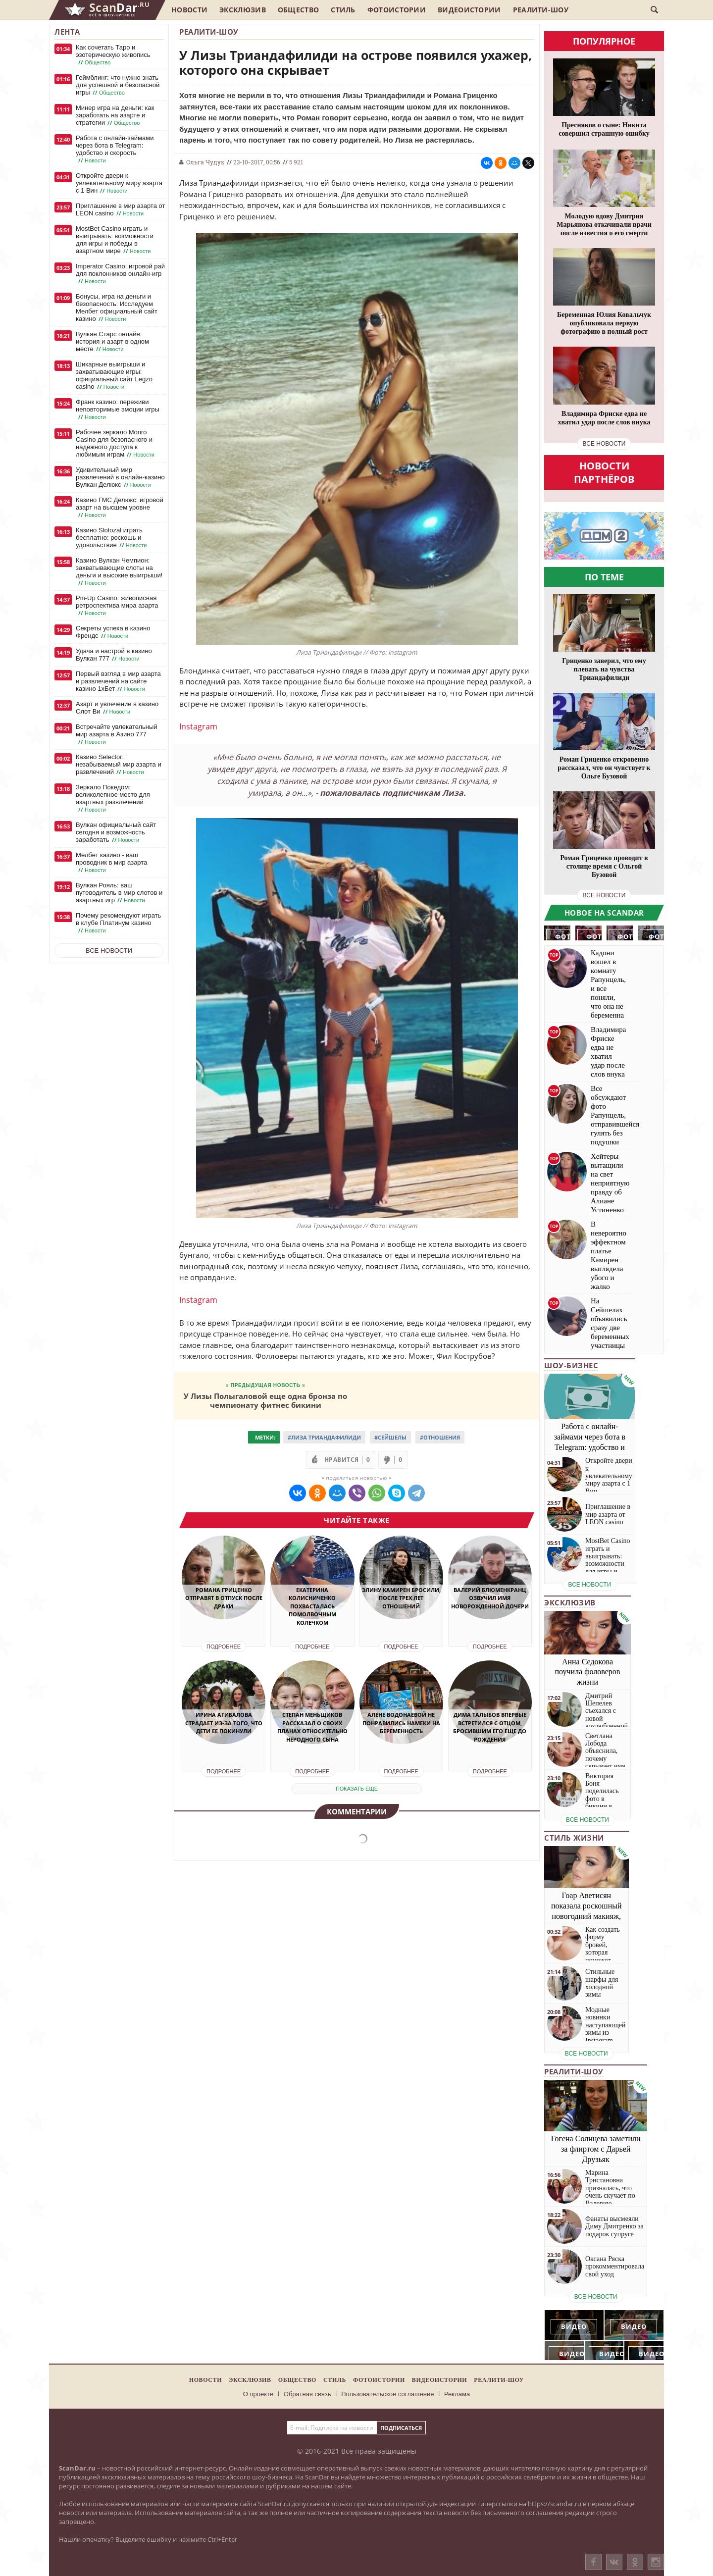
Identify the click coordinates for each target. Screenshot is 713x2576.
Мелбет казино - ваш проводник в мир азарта (111, 862)
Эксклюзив (242, 9)
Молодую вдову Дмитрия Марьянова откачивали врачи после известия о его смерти (604, 224)
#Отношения (440, 1437)
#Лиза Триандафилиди (324, 1437)
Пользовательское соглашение (387, 2394)
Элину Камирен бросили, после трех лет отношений (401, 1598)
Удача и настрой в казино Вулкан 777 (114, 655)
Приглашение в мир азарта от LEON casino (120, 209)
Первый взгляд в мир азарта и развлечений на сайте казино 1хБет (118, 681)
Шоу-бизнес (571, 1365)
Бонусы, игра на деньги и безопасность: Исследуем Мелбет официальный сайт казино (116, 308)
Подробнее (223, 1646)
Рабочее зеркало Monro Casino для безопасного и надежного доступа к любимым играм (116, 443)
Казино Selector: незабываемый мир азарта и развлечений (118, 764)
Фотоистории (396, 9)
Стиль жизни (574, 1838)
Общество (298, 9)
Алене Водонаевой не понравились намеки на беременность (401, 1723)
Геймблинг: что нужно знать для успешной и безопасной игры (117, 85)
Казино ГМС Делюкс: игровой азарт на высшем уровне (119, 507)
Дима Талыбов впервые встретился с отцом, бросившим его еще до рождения (489, 1727)
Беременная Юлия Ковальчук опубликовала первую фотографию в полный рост (604, 323)
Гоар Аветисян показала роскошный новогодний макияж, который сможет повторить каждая (586, 1916)
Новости (189, 9)
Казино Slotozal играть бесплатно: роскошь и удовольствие (112, 537)
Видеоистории (469, 9)
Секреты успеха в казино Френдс (113, 632)
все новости (604, 443)
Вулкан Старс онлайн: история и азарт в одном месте (112, 341)
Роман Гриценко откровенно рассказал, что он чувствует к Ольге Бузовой (604, 768)
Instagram (198, 726)
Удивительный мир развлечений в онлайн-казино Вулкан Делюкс (120, 477)
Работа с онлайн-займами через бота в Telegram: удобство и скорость (114, 149)
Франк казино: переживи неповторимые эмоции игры (117, 409)
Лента (67, 32)
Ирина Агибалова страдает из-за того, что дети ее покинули (223, 1723)
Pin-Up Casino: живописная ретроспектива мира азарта (117, 605)
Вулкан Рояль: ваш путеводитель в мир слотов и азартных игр (119, 892)
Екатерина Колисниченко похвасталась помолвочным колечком (312, 1606)
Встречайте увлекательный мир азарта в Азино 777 (116, 734)
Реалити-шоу (540, 9)
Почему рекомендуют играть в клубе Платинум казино (118, 923)
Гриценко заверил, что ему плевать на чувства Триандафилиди (604, 669)
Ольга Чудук (205, 162)
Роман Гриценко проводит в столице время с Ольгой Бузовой (604, 866)
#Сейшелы (390, 1437)
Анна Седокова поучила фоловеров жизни (587, 1672)
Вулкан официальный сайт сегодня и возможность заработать (116, 832)
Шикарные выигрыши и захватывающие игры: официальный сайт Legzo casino (114, 376)
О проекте (258, 2394)
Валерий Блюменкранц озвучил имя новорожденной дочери (490, 1598)
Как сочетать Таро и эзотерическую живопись (113, 55)
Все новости (109, 950)
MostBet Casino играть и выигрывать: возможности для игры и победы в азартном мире (114, 240)
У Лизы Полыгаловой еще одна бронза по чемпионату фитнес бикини (265, 1400)
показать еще (357, 1789)
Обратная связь (307, 2394)
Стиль (343, 9)
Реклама (457, 2394)
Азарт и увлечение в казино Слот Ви (117, 708)
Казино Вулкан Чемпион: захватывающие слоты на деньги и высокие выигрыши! (119, 572)
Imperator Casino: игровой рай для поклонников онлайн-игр (120, 273)
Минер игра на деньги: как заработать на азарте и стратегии (115, 115)
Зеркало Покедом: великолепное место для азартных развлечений (113, 798)
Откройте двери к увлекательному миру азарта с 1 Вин (119, 183)
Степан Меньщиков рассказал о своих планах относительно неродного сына (312, 1727)
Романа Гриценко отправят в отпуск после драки (223, 1598)
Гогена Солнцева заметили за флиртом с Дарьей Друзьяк (596, 2149)
